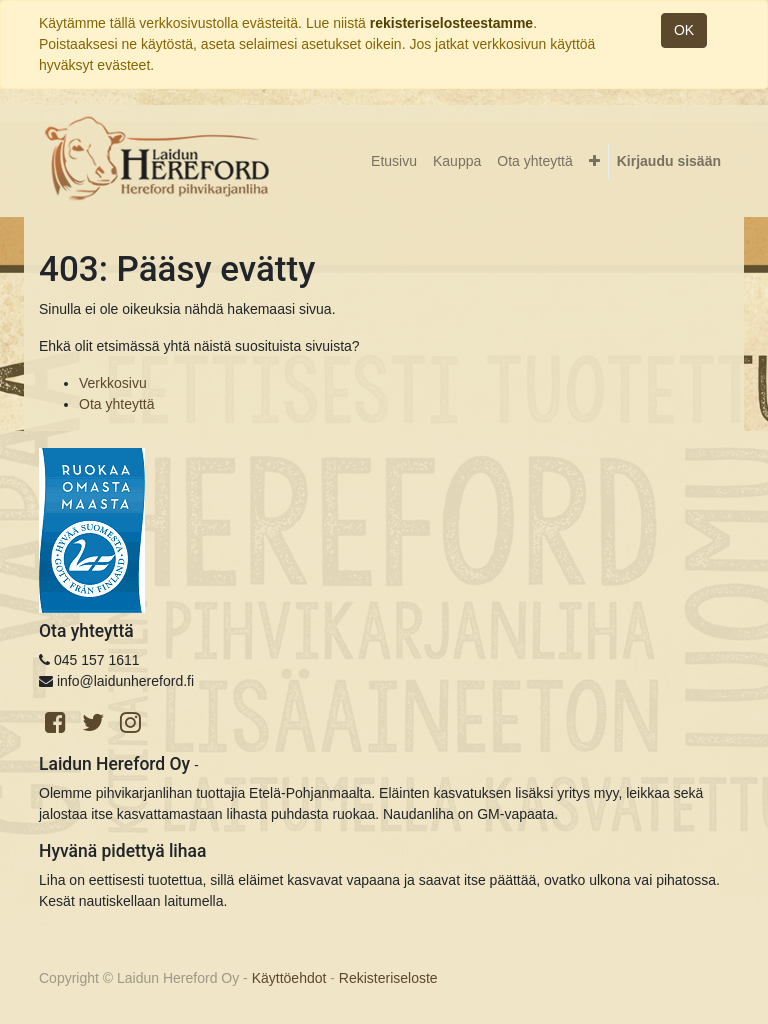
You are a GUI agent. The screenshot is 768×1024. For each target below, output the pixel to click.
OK (684, 30)
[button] (594, 161)
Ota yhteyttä (116, 404)
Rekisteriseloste (388, 978)
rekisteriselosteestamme (451, 23)
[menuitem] (394, 161)
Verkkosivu (113, 383)
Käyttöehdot (289, 978)
